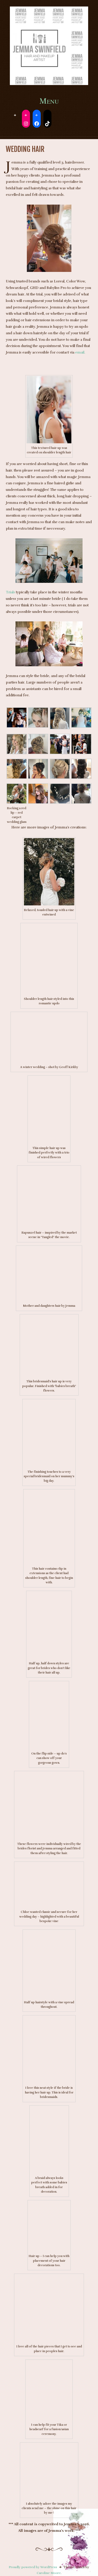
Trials (10, 592)
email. (80, 352)
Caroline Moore (49, 2573)
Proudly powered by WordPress (33, 2567)
